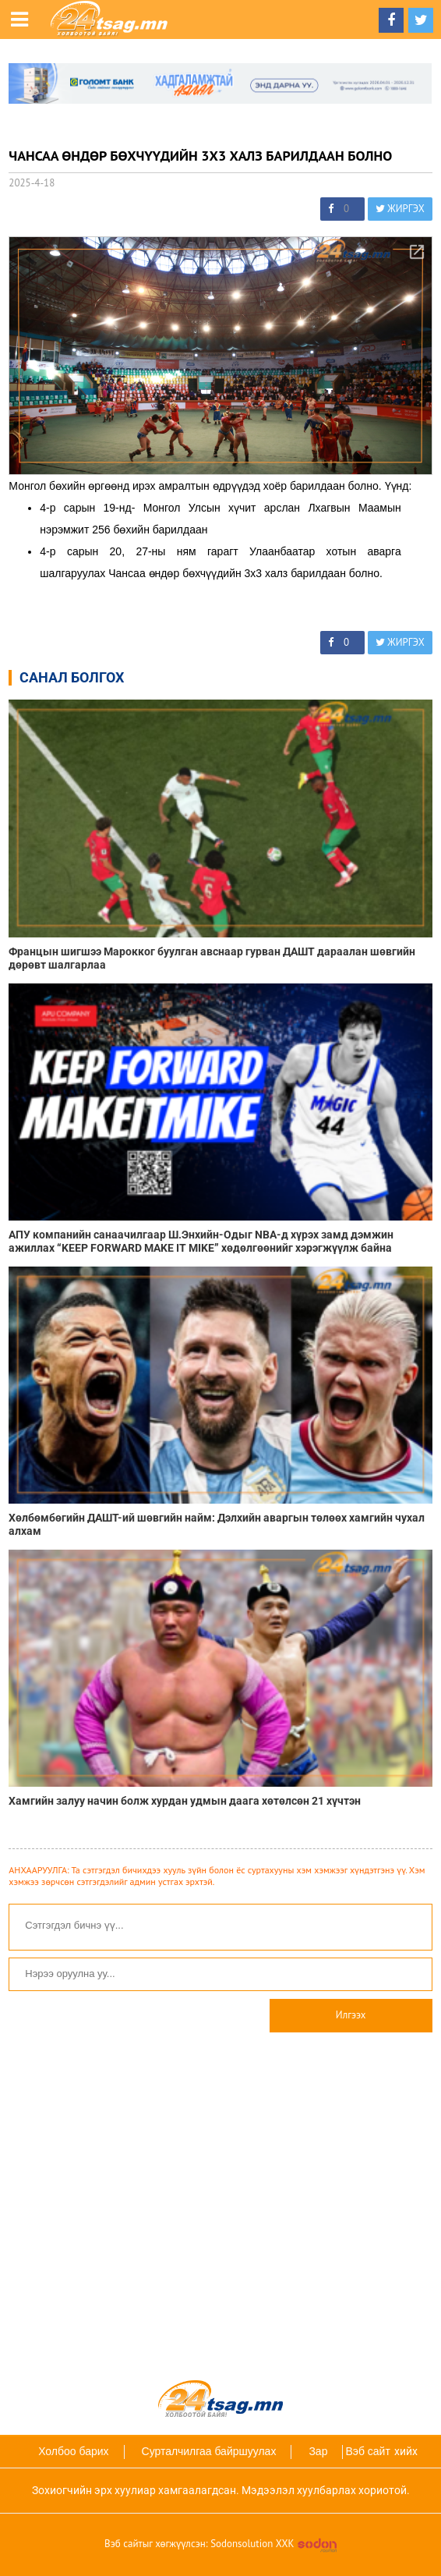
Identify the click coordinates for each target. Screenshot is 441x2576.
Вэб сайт (367, 2451)
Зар (318, 2451)
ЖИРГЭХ (400, 208)
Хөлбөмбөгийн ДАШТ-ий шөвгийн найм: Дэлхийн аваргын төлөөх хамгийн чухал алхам (217, 1524)
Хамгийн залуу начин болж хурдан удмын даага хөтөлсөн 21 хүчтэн (185, 1801)
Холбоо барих (73, 2451)
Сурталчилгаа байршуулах (209, 2451)
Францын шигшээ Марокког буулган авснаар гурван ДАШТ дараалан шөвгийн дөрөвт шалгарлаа (212, 958)
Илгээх (351, 2014)
